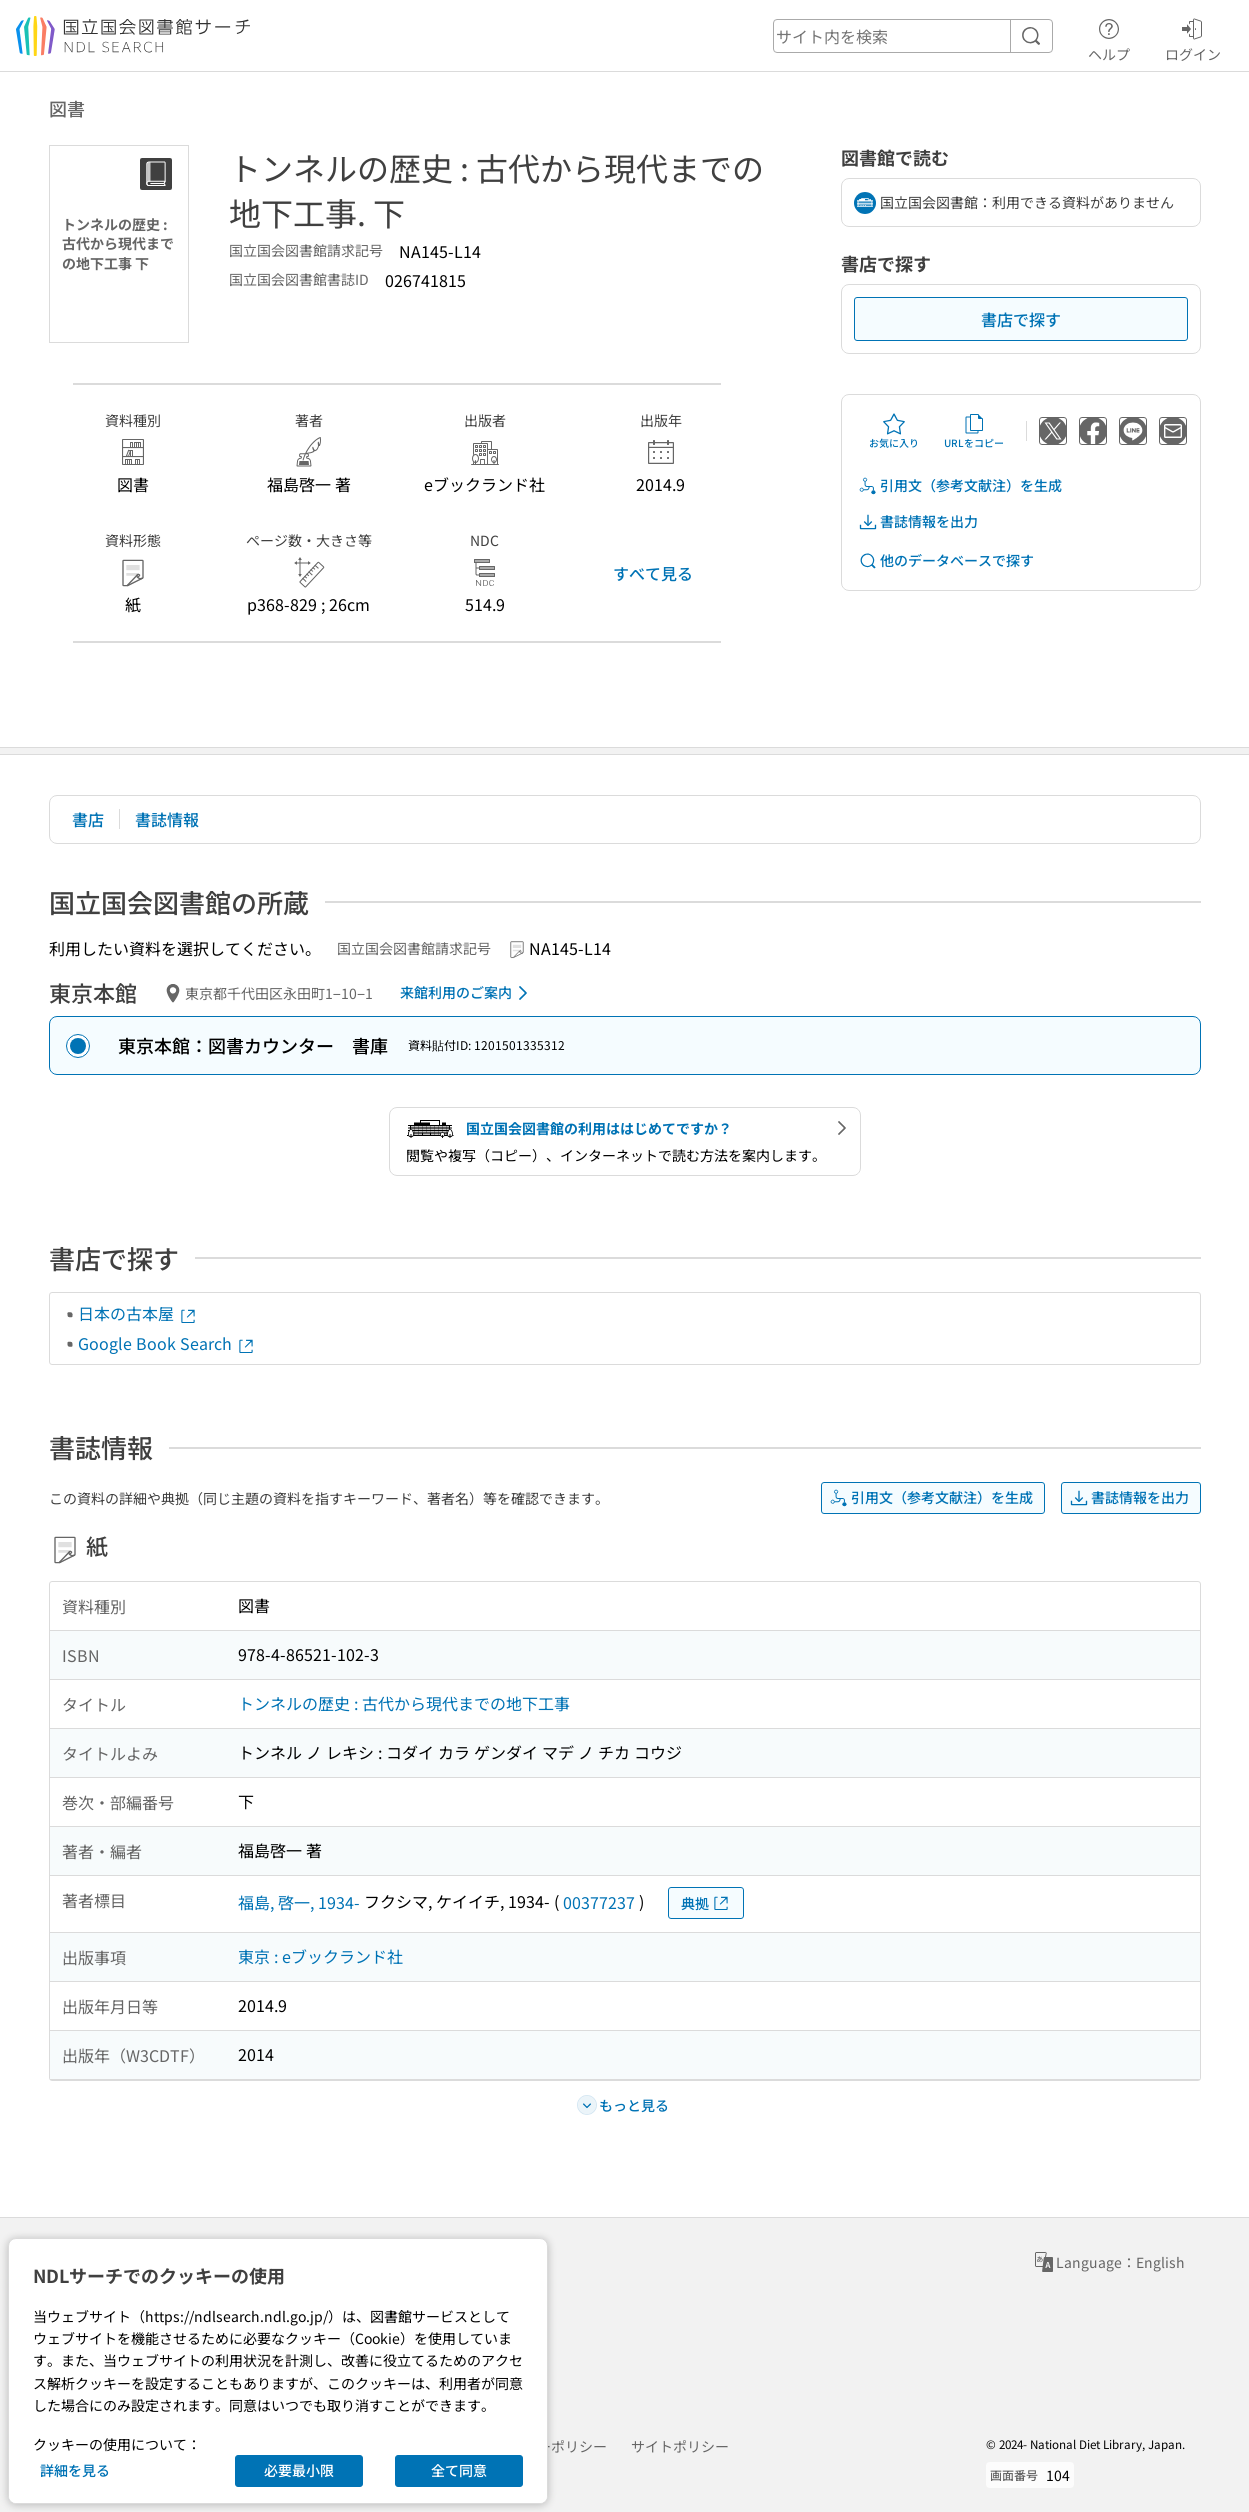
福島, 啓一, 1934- (299, 1902)
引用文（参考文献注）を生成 (960, 485)
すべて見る (653, 573)
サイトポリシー (680, 2446)
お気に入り (894, 431)
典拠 (706, 1903)
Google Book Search (167, 1343)
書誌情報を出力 (918, 521)
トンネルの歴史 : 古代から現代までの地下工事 (404, 1703)
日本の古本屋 (138, 1313)
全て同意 (459, 2470)
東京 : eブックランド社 (320, 1956)
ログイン (1193, 37)
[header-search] (913, 36)
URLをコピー (974, 431)
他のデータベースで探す (946, 560)
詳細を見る (75, 2470)
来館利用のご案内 (467, 993)
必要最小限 (299, 2470)
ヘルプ (1109, 37)
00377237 (599, 1902)
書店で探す (1021, 319)
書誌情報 (167, 819)
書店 (88, 819)
